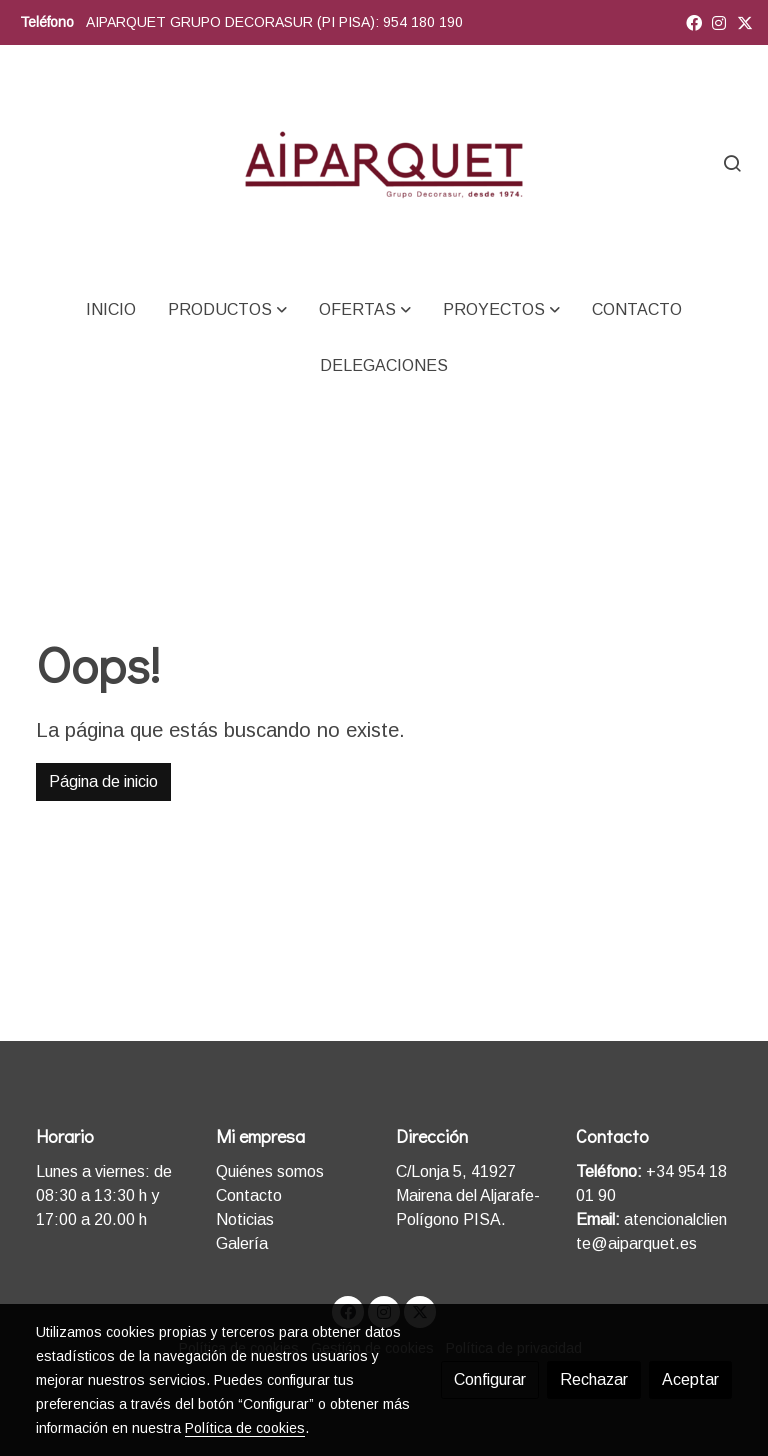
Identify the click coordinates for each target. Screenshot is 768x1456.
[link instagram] (719, 22)
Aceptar (690, 1379)
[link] (384, 163)
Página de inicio (103, 781)
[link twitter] (745, 22)
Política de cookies (245, 1428)
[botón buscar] (732, 163)
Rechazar (594, 1379)
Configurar (490, 1379)
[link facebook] (694, 22)
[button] (227, 310)
